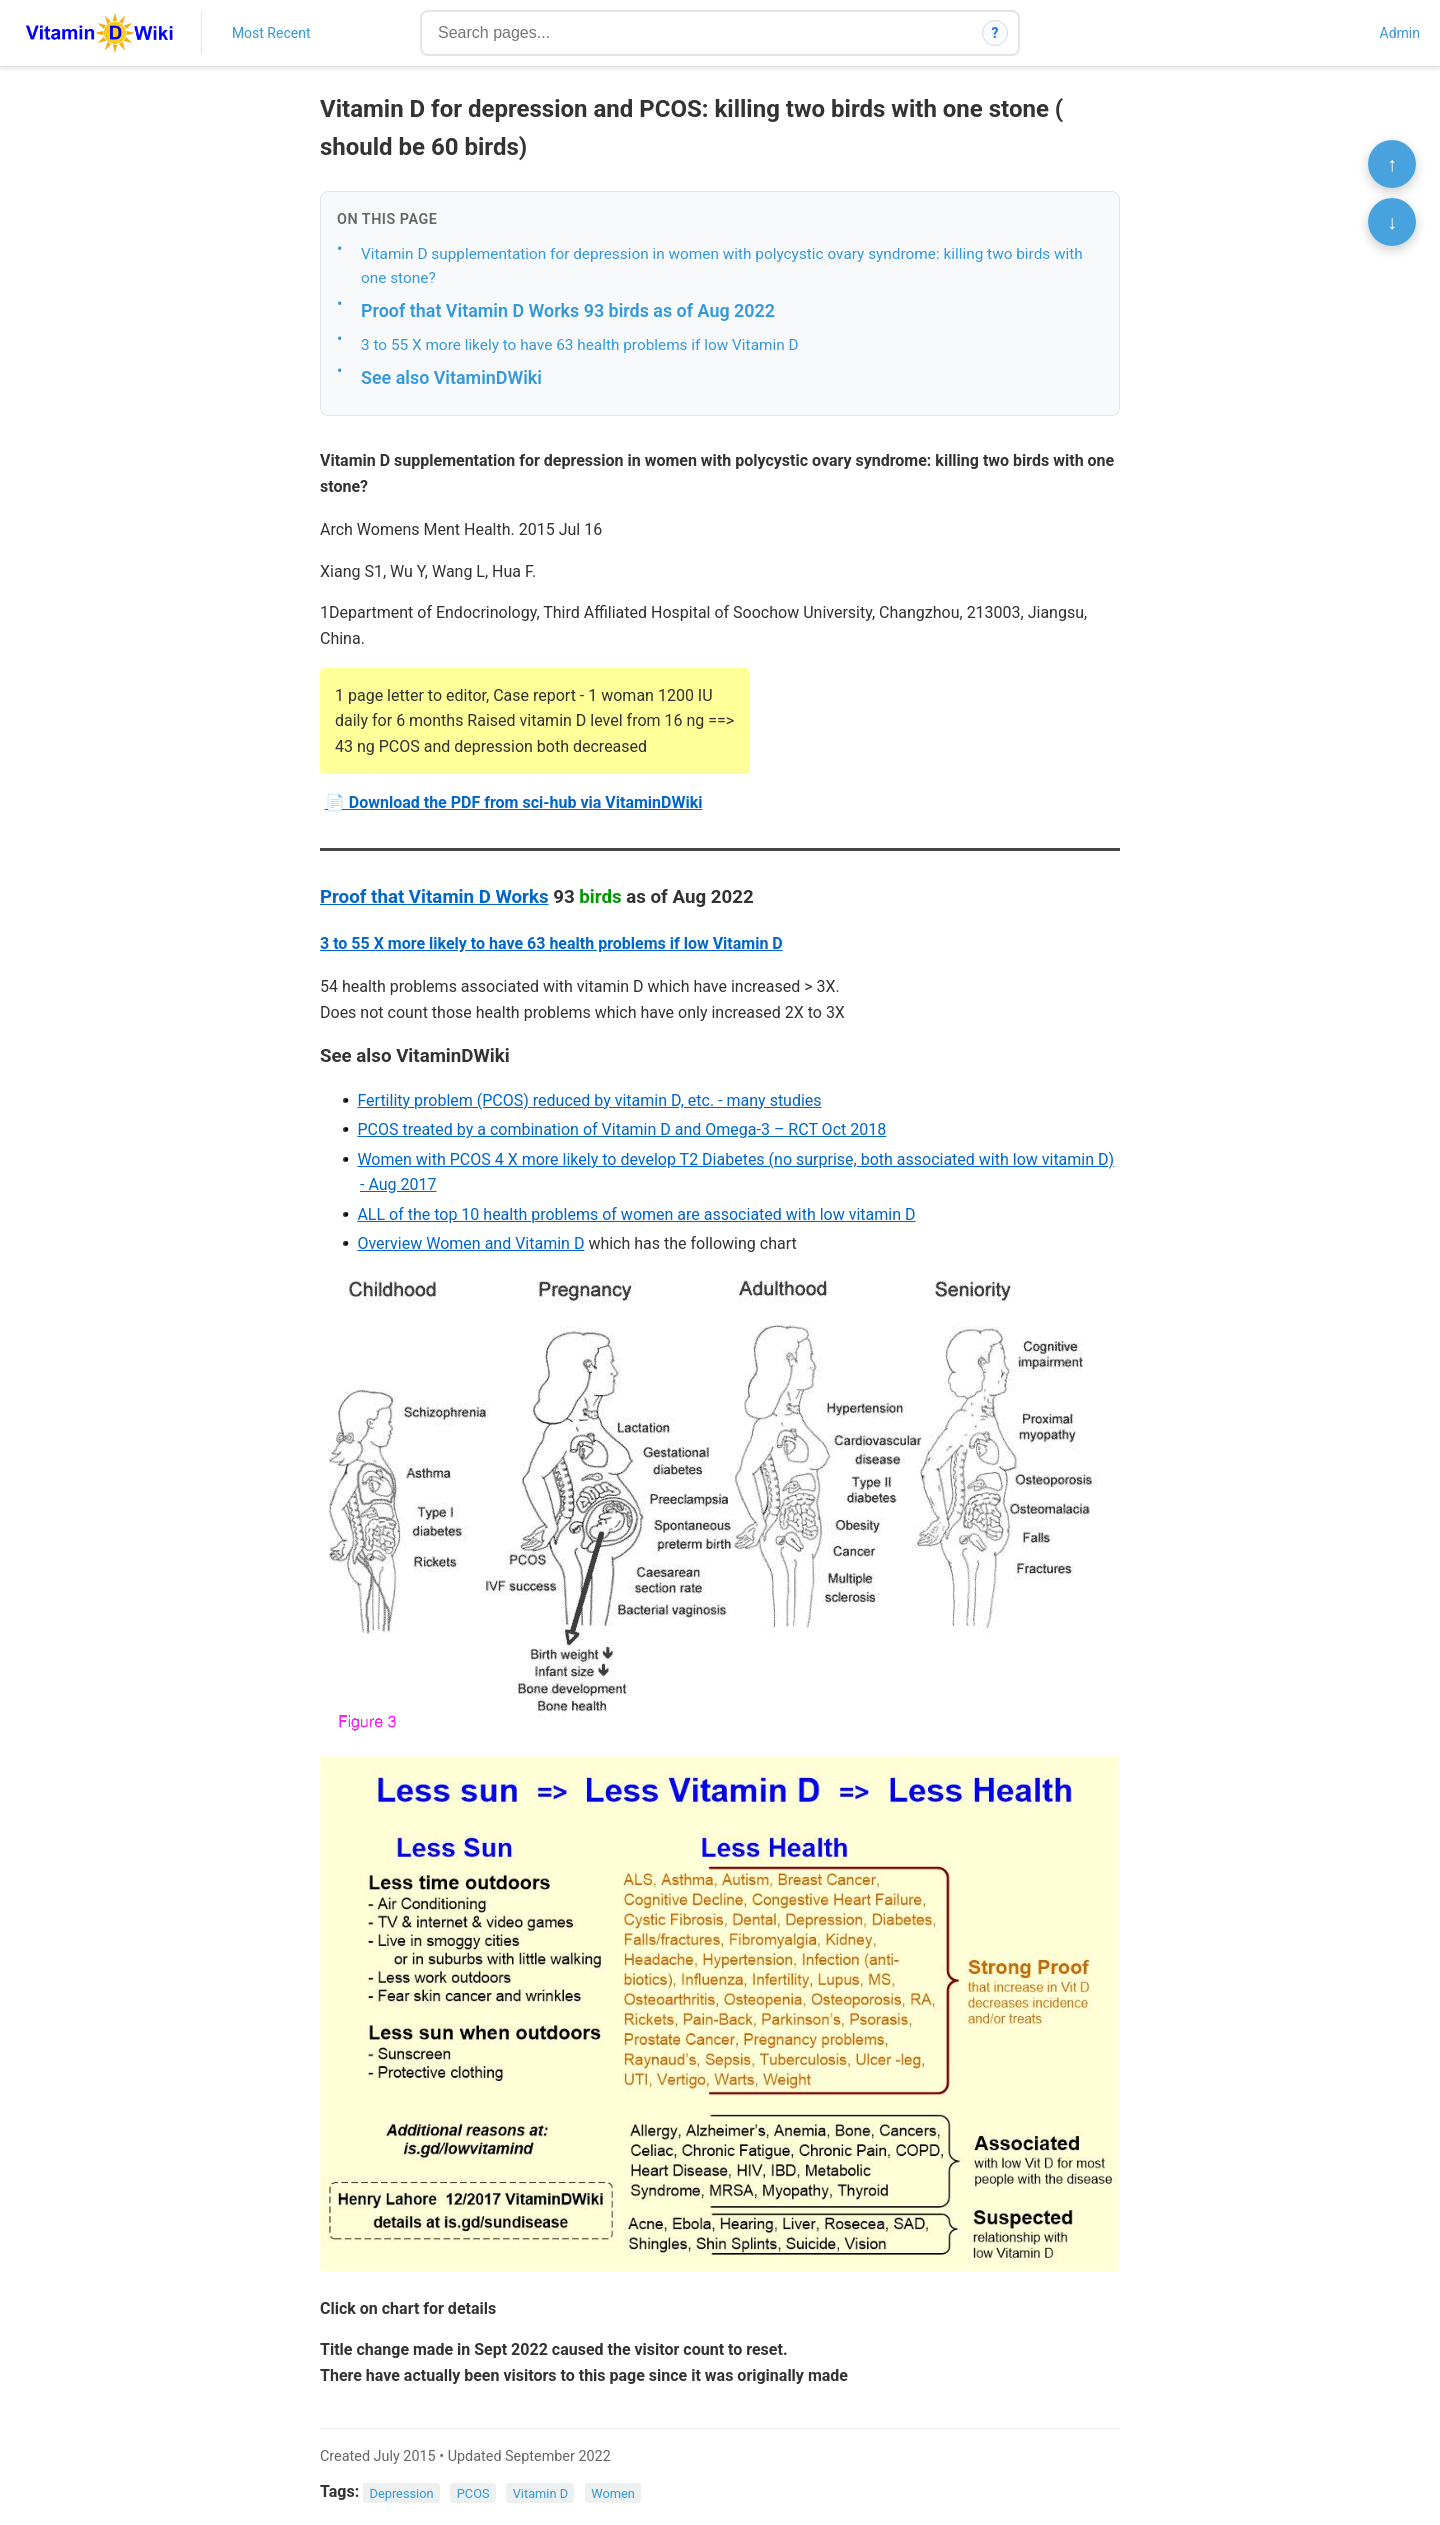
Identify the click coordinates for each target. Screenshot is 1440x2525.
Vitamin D (540, 2492)
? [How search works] (995, 33)
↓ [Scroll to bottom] (1392, 222)
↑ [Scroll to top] (1392, 164)
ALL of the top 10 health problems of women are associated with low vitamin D (636, 1214)
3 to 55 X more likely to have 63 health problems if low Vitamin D (580, 345)
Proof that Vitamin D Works (434, 897)
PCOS (473, 2492)
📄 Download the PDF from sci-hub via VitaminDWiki (514, 802)
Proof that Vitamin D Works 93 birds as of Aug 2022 (568, 310)
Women (613, 2492)
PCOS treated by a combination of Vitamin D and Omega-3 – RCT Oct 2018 (621, 1129)
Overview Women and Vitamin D (470, 1243)
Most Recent (271, 33)
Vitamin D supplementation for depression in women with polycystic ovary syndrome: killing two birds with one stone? (722, 266)
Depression (402, 2492)
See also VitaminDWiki (451, 377)
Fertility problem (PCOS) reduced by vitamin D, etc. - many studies (589, 1100)
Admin (1400, 33)
